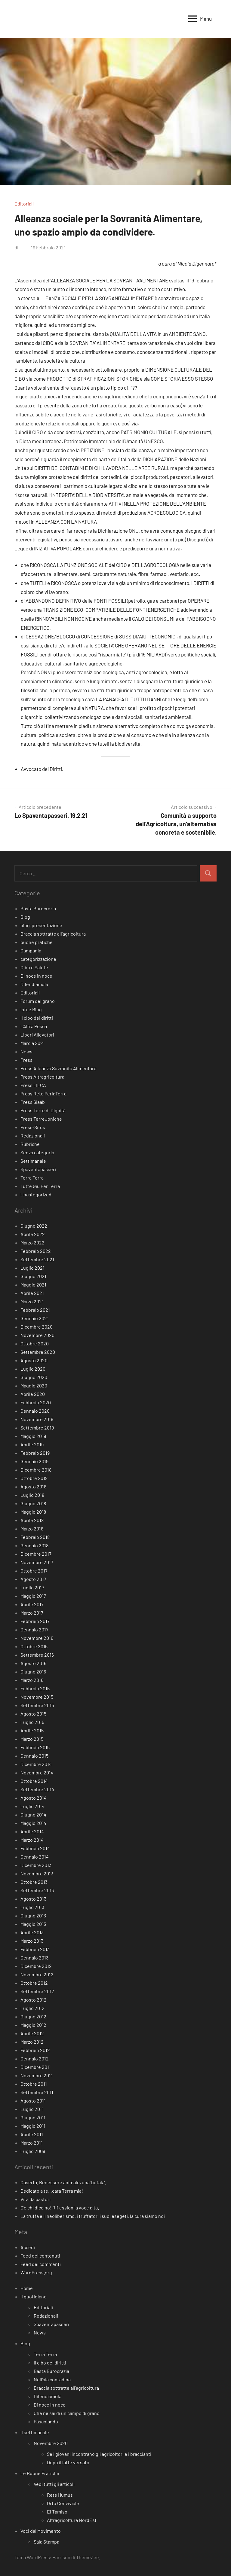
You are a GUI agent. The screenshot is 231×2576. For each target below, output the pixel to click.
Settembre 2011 (36, 2092)
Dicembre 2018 (35, 1469)
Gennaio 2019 (34, 1461)
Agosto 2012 (33, 1999)
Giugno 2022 (33, 1226)
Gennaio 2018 (34, 1545)
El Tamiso (57, 2511)
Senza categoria (37, 1152)
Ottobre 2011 (33, 2084)
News (26, 1051)
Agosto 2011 (33, 2100)
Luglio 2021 (32, 1268)
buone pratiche (36, 942)
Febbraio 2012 (35, 2050)
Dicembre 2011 (35, 2067)
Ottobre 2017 (34, 1570)
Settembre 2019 (37, 1427)
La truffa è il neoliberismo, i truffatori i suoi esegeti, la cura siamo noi (92, 2216)
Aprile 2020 (32, 1394)
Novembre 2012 (37, 1974)
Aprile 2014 (32, 1831)
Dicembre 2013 (35, 1865)
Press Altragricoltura (42, 1076)
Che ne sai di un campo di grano (67, 2413)
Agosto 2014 (33, 1798)
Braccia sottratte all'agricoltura (53, 933)
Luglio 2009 (32, 2151)
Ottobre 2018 (34, 1478)
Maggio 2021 (33, 1284)
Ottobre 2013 (34, 1882)
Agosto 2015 (33, 1713)
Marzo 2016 (31, 1680)
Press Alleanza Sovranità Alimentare (58, 1068)
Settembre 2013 (37, 1890)
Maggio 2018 (33, 1512)
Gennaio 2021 (34, 1318)
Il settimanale (34, 2432)
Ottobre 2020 (34, 1343)
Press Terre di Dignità (43, 1110)
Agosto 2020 (34, 1360)
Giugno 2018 (33, 1503)
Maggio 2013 (33, 1924)
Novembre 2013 (36, 1873)
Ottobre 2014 (34, 1781)
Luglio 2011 (32, 2109)
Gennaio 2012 (34, 2058)
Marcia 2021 (32, 1043)
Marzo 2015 (31, 1739)
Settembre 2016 (37, 1655)
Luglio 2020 (32, 1369)
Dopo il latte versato (68, 2462)
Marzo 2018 (31, 1528)
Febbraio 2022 (35, 1251)
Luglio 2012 (32, 2008)
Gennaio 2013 (34, 1957)
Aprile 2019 (32, 1444)
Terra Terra (32, 1177)
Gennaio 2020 (35, 1411)
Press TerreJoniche (41, 1119)
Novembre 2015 (36, 1697)
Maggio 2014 (33, 1823)
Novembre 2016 (36, 1638)
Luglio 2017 (32, 1587)
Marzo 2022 (32, 1242)
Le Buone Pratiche (39, 2473)
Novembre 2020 (37, 1335)
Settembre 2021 (37, 1259)
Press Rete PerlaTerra (43, 1093)
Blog (25, 917)
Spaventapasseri (38, 1169)
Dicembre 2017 (35, 1554)
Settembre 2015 (37, 1705)
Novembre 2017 (36, 1562)
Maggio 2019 (33, 1436)
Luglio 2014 (32, 1806)
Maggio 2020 (33, 1385)
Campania (30, 950)
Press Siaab (32, 1102)
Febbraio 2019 (35, 1453)
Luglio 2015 (32, 1722)
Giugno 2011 (32, 2117)
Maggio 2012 (33, 2025)
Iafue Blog (31, 1009)
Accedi (27, 2247)
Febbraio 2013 (35, 1949)
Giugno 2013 (33, 1915)
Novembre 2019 (36, 1419)
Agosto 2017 (33, 1579)
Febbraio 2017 (35, 1621)
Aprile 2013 (32, 1932)
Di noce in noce (36, 976)
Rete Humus (60, 2495)
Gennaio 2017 (34, 1629)
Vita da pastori (35, 2199)
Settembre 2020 (37, 1352)
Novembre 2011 (36, 2075)
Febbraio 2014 (35, 1848)
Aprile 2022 (32, 1234)
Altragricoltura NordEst (72, 2520)
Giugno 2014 (33, 1814)
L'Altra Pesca (33, 1026)
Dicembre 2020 (36, 1326)
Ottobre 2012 (34, 1983)
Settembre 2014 (37, 1789)
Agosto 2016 (33, 1663)
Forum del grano (37, 1001)
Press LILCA (33, 1085)
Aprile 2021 (32, 1293)
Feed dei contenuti (40, 2255)
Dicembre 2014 (36, 1764)
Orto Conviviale (63, 2503)
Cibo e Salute (34, 967)
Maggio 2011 (32, 2126)
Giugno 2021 (33, 1276)
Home (26, 2288)
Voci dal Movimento (40, 2531)
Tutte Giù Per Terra (40, 1186)
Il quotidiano (33, 2296)
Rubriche (30, 1144)
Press (26, 1060)
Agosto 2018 (33, 1486)
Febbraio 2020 (35, 1402)
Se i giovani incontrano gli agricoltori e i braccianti (99, 2454)
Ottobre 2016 (34, 1646)
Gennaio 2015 (34, 1755)
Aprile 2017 (32, 1604)
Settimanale (33, 1161)
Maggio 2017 (33, 1596)
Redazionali (32, 1135)
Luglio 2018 (32, 1495)
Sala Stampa (46, 2541)
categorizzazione (38, 959)
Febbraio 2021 (35, 1310)
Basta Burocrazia (38, 908)
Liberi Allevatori (37, 1034)
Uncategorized (35, 1194)
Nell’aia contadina (52, 2379)
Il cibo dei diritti (36, 1018)
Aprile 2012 (32, 2033)
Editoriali (24, 203)
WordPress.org (36, 2272)
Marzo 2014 (32, 1840)
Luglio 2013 (32, 1907)
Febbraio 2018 (35, 1537)
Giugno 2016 (33, 1671)
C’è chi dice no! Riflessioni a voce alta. (59, 2207)
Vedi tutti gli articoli (54, 2484)
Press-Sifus (32, 1127)
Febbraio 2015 (35, 1747)
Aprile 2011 (31, 2134)
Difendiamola (34, 984)
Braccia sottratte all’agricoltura (66, 2388)
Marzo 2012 (32, 2042)
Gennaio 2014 (34, 1856)
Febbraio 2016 (35, 1688)
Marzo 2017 (31, 1612)
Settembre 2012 (37, 1991)
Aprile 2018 (32, 1520)
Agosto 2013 (33, 1899)
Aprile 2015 (32, 1730)
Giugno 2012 (33, 2016)
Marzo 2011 (31, 2142)
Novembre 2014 (37, 1772)
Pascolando (46, 2421)
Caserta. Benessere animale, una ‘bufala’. (63, 2182)
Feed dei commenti (40, 2264)
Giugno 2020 (33, 1377)
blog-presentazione (41, 925)
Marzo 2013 (31, 1941)
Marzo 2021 (32, 1301)
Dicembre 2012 (36, 1966)
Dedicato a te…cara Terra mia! (51, 2191)
